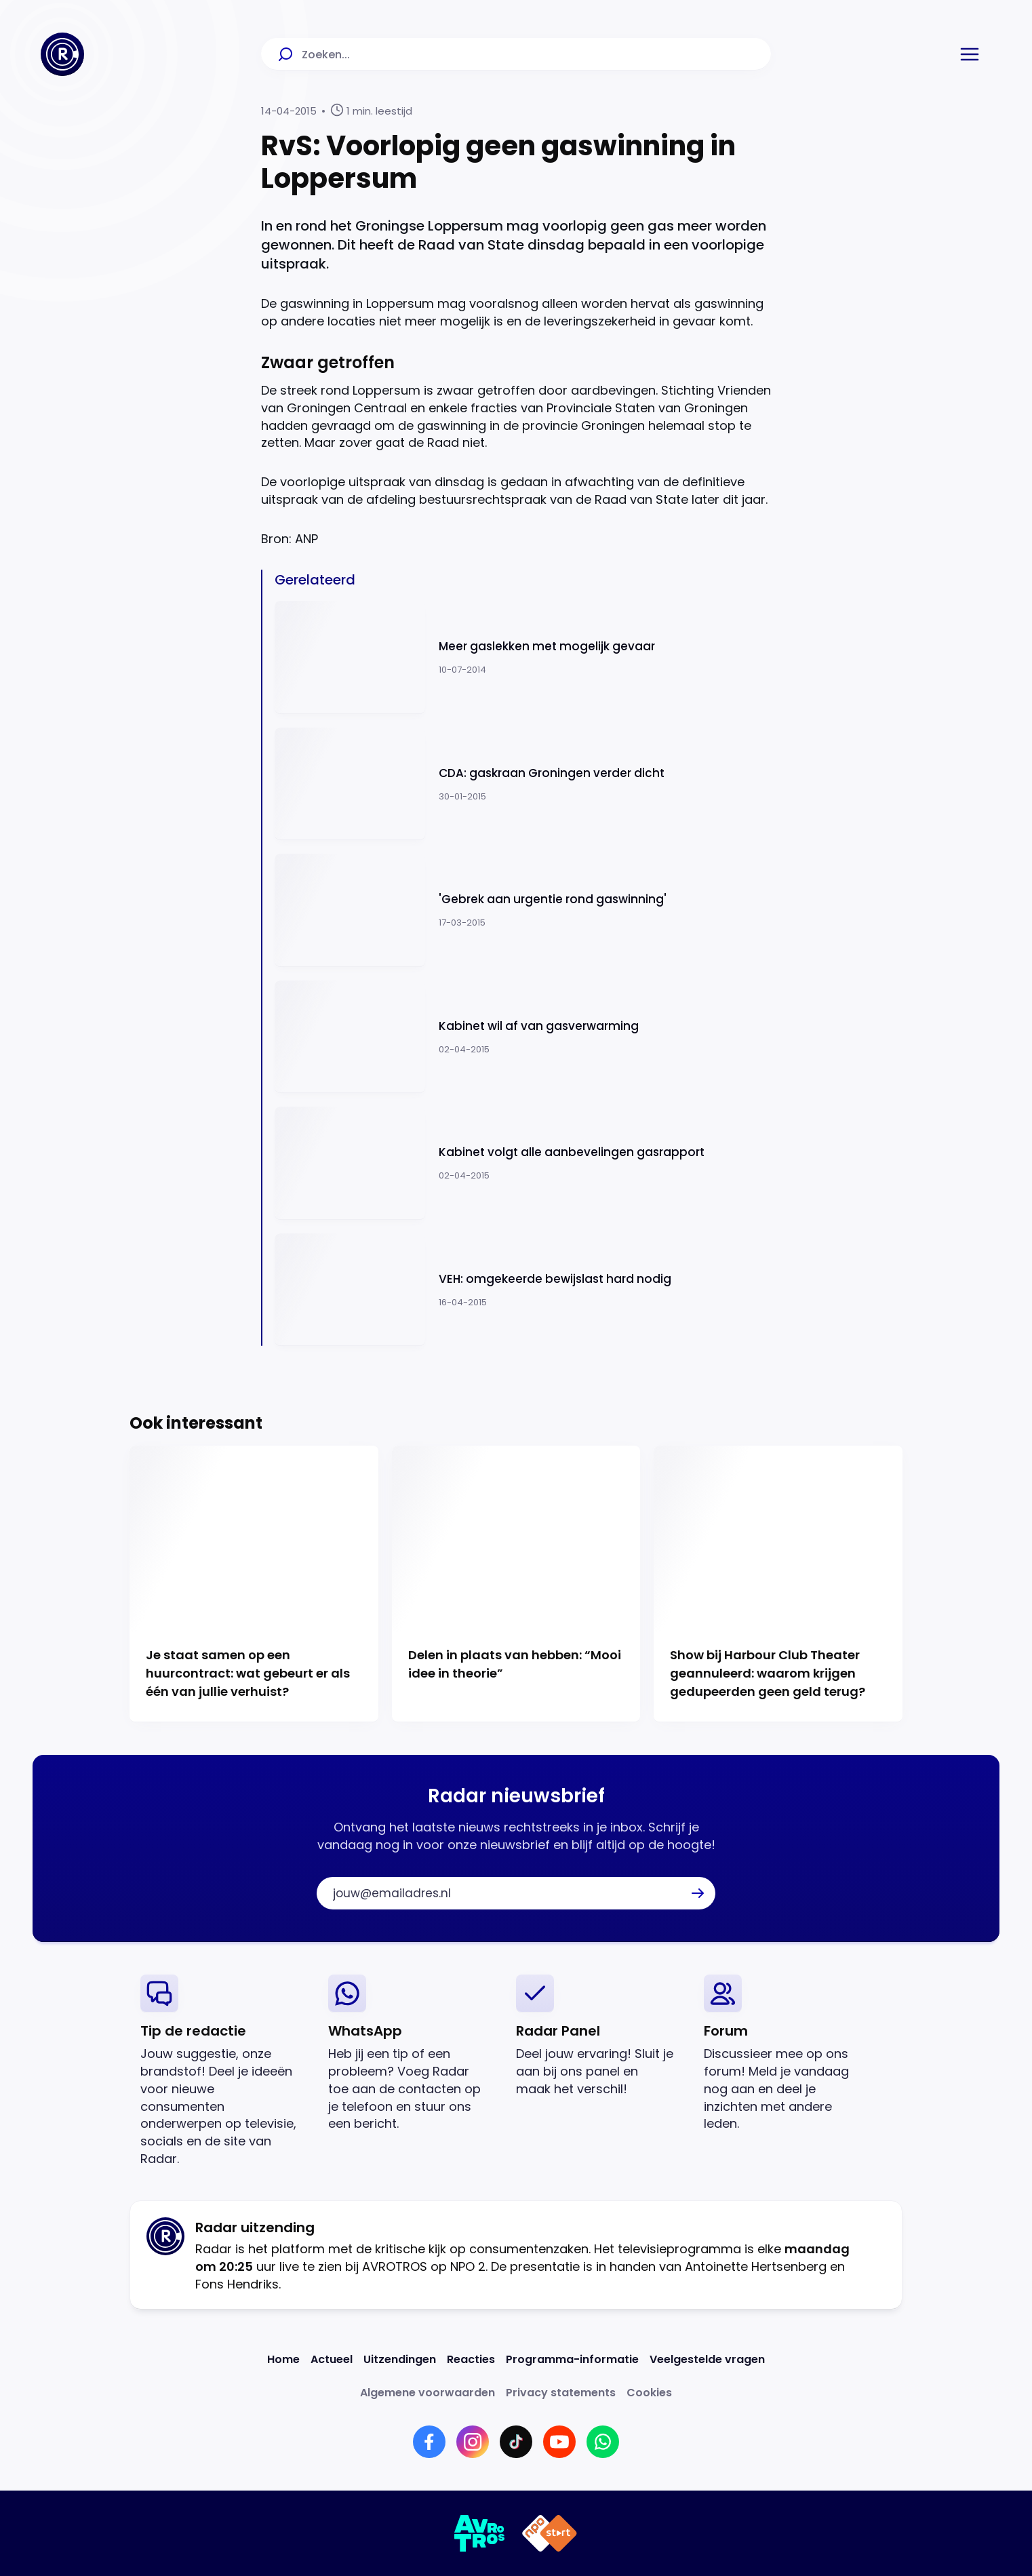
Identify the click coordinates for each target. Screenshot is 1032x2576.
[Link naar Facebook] (429, 2441)
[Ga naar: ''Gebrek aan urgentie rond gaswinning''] (523, 910)
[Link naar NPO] (549, 2533)
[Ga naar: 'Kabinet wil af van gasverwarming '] (523, 1037)
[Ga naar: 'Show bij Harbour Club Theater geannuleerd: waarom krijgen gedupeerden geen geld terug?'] (778, 1584)
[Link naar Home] (283, 2359)
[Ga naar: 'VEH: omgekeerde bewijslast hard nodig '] (523, 1290)
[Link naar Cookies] (649, 2392)
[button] (969, 54)
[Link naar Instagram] (472, 2441)
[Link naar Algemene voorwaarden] (427, 2392)
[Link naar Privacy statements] (561, 2392)
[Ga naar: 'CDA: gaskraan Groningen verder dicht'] (523, 784)
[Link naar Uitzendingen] (399, 2359)
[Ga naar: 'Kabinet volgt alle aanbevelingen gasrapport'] (523, 1163)
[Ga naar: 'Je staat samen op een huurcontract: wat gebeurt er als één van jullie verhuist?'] (254, 1584)
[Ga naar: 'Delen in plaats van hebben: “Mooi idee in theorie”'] (516, 1584)
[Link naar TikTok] (516, 2441)
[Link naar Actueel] (332, 2359)
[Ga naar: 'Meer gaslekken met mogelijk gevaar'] (523, 657)
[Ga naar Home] (62, 54)
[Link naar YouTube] (559, 2441)
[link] (223, 2071)
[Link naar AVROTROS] (479, 2533)
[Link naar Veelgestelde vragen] (707, 2359)
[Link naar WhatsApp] (603, 2441)
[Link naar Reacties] (471, 2359)
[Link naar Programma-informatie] (572, 2359)
